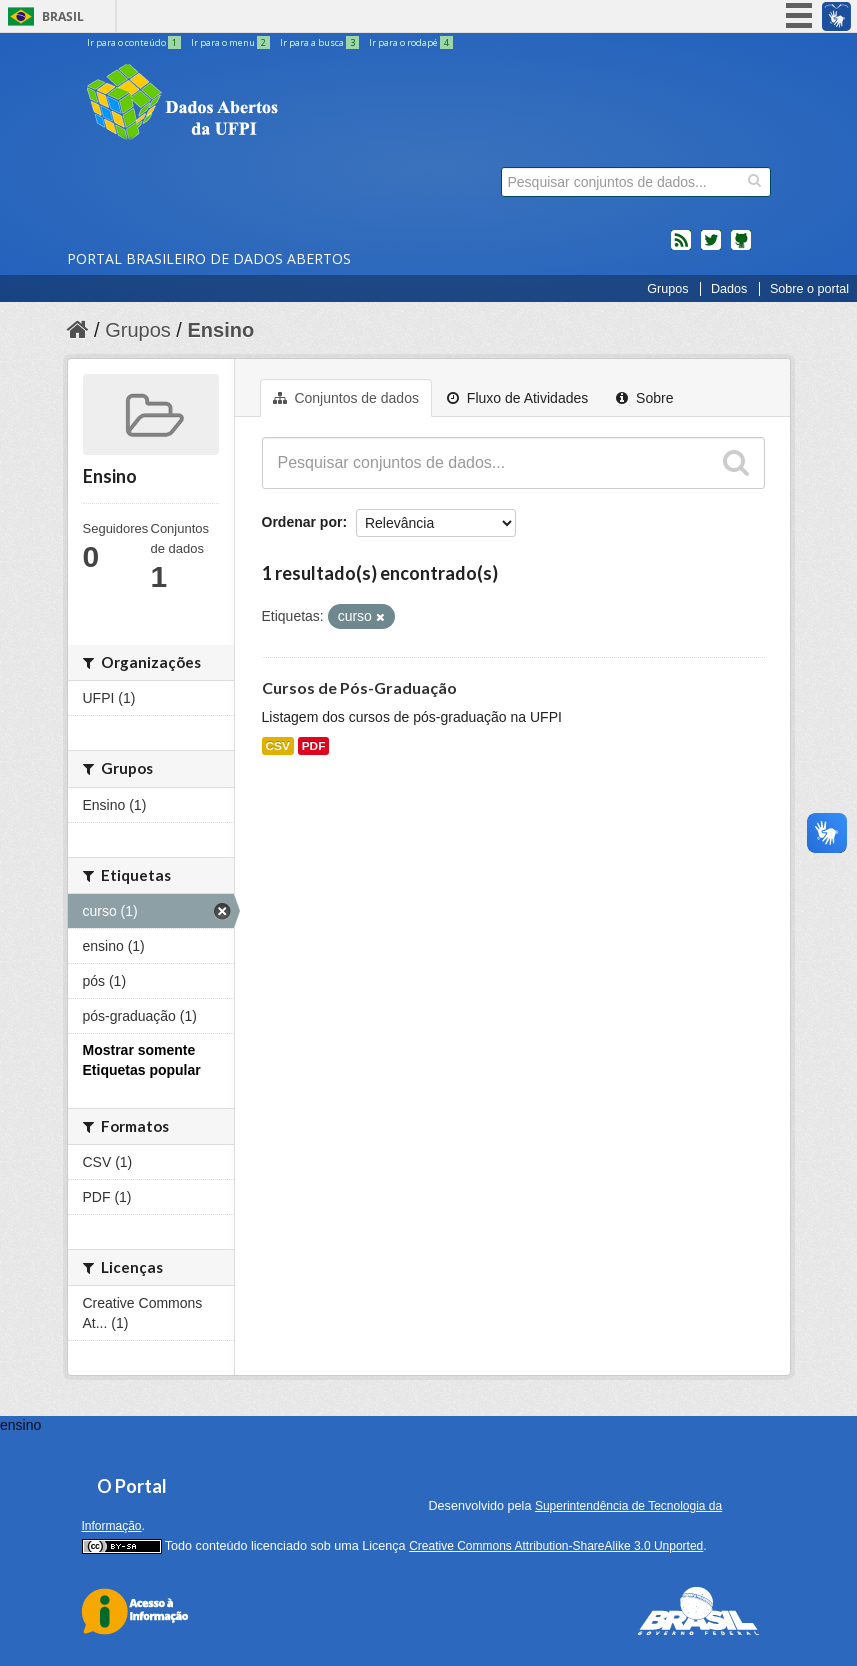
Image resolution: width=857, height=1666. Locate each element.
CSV (278, 746)
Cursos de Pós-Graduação (359, 687)
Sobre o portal (809, 289)
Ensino (220, 330)
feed (681, 248)
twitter (711, 248)
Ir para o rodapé (411, 42)
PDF (314, 746)
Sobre (644, 398)
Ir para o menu (231, 42)
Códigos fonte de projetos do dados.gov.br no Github (741, 248)
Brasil (63, 16)
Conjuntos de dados (346, 398)
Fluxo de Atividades (517, 398)
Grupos (667, 289)
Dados (729, 289)
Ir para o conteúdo (135, 42)
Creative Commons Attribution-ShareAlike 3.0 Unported (556, 1546)
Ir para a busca (320, 42)
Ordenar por (302, 522)
